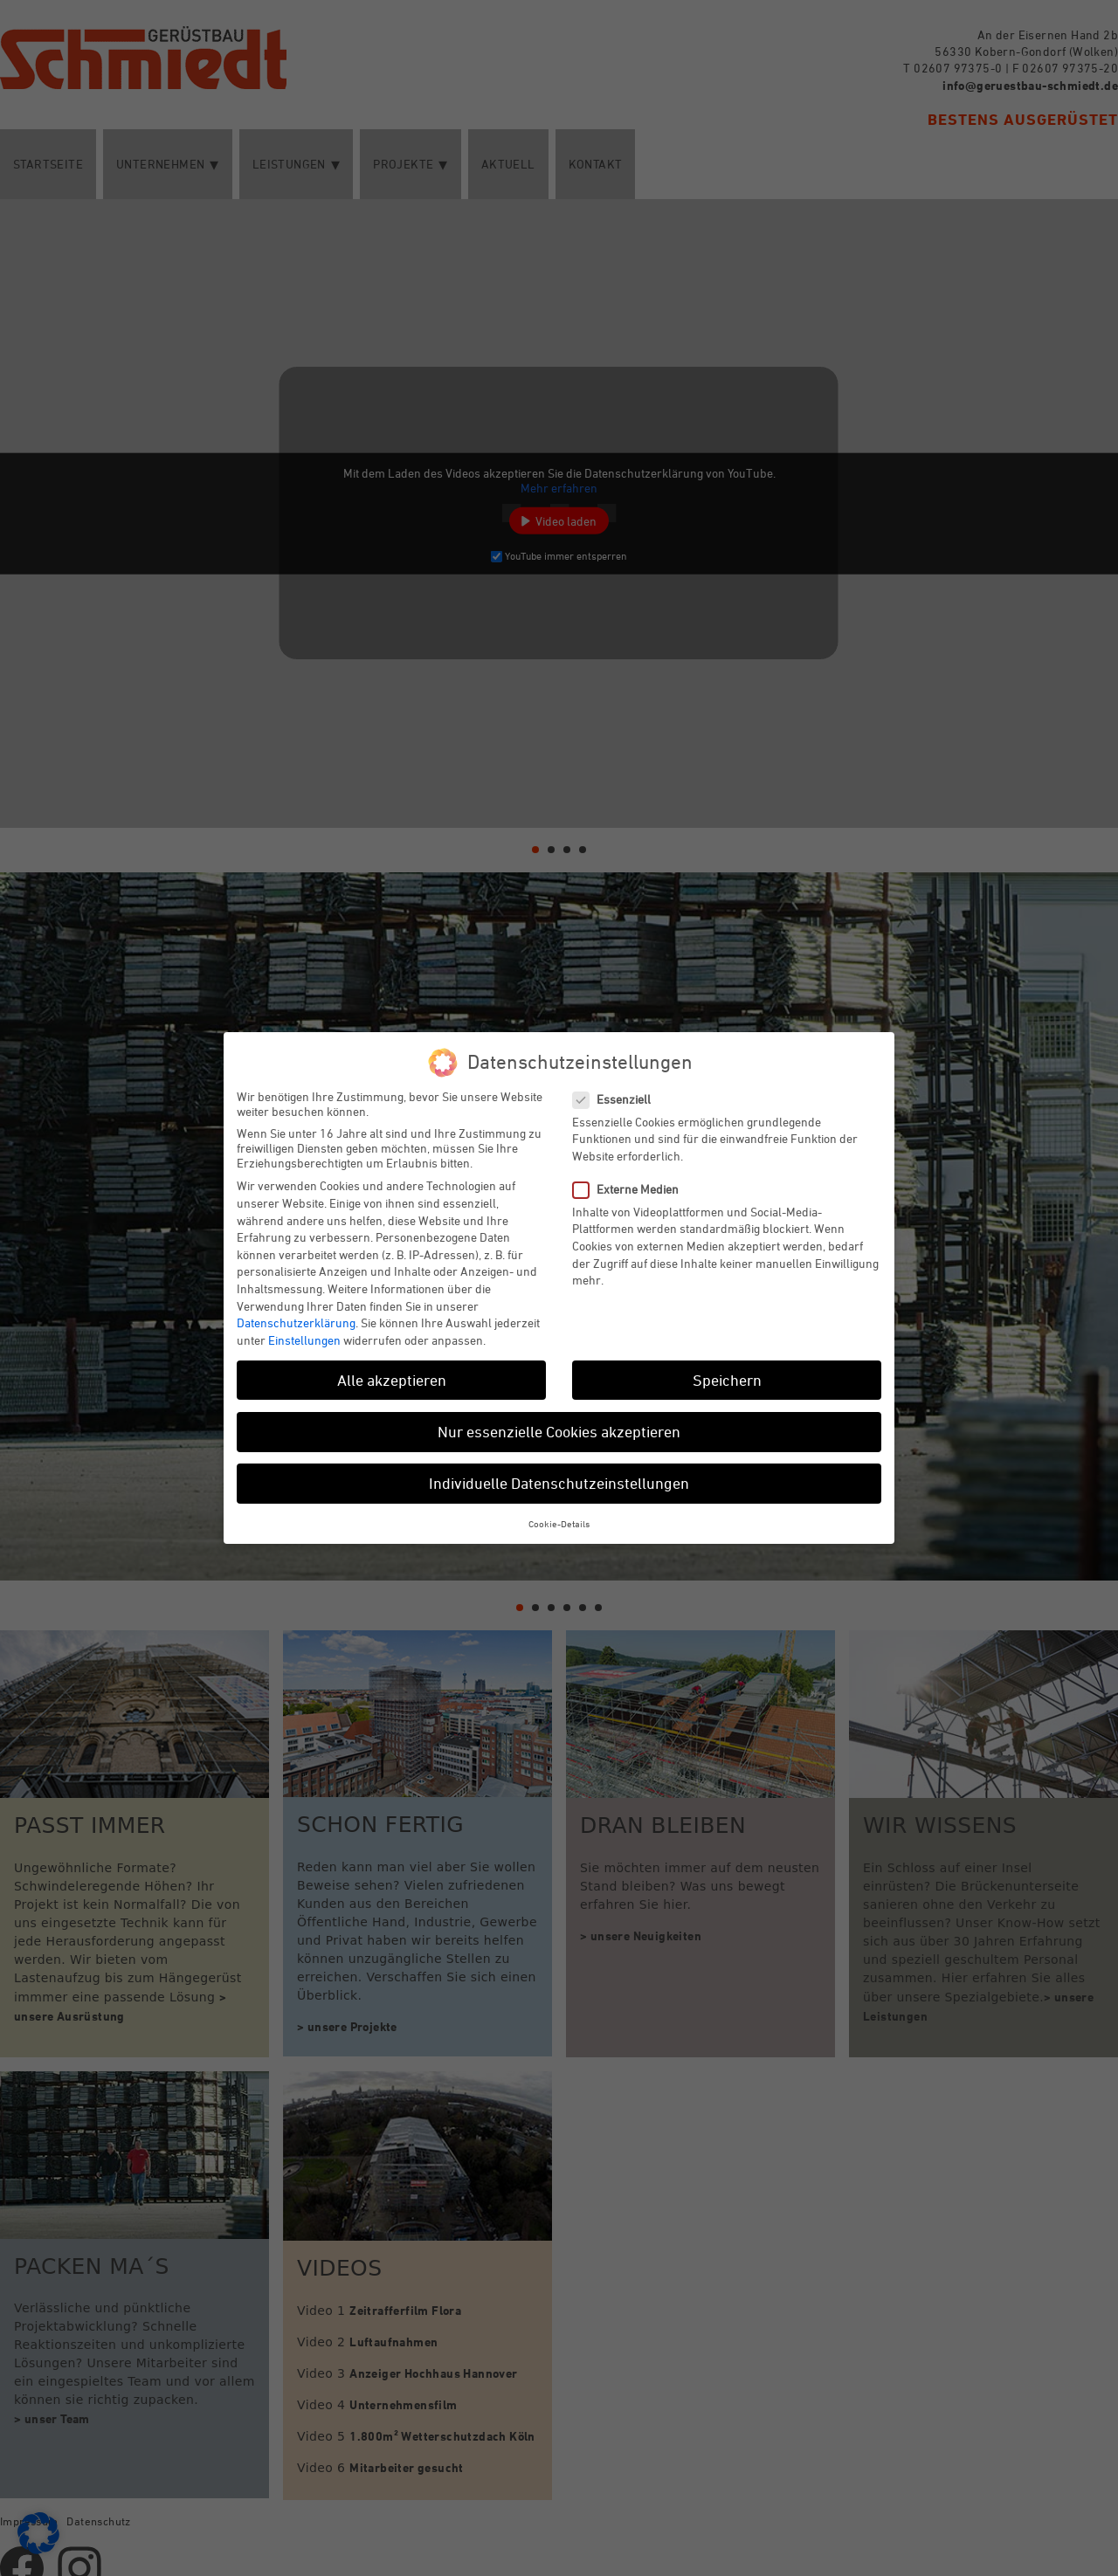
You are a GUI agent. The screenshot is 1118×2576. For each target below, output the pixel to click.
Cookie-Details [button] (559, 1523)
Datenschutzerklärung (296, 1322)
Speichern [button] (727, 1379)
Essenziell (619, 1099)
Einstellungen (304, 1340)
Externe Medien (633, 1188)
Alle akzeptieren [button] (391, 1379)
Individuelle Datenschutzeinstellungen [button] (559, 1482)
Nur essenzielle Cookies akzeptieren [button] (559, 1431)
